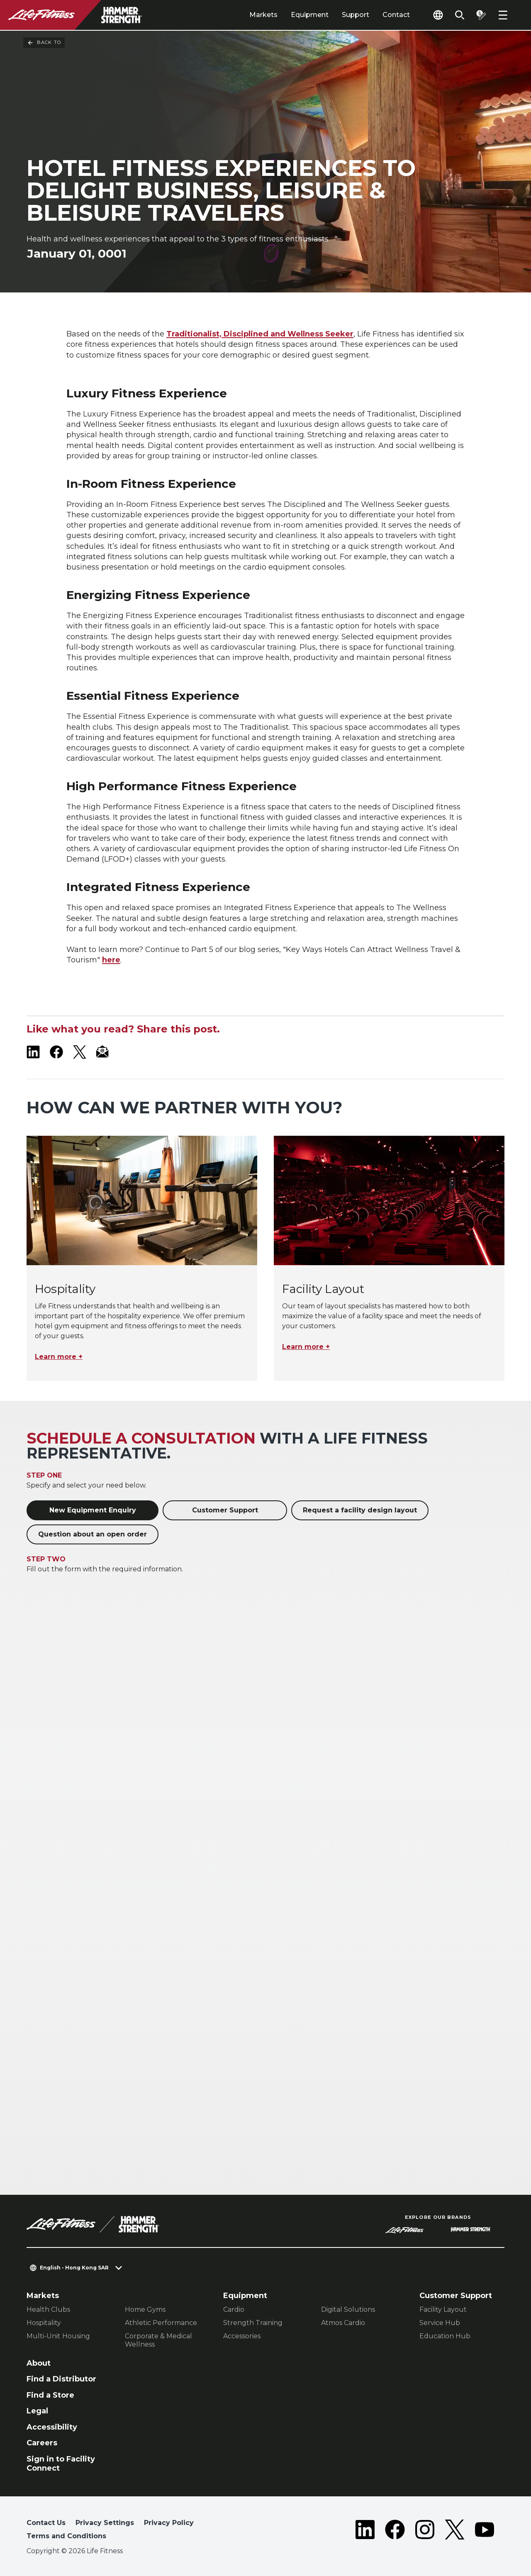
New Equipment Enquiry (92, 1510)
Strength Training (253, 2323)
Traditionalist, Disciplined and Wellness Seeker (259, 333)
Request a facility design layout (360, 1510)
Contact (396, 15)
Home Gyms (145, 2309)
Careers (42, 2442)
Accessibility (52, 2427)
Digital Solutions (348, 2309)
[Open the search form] (459, 15)
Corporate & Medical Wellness (158, 2340)
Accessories (242, 2336)
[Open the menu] (502, 15)
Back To (44, 42)
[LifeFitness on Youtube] (484, 2531)
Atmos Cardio (343, 2323)
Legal (37, 2410)
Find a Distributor (61, 2379)
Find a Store (50, 2395)
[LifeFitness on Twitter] (455, 2531)
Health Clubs (48, 2309)
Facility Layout (443, 2309)
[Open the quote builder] (481, 15)
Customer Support (225, 1510)
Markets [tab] (263, 15)
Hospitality (44, 2323)
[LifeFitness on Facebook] (56, 1052)
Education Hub (444, 2336)
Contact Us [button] (46, 2523)
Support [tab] (355, 15)
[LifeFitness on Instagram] (425, 2531)
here (111, 959)
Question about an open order (92, 1534)
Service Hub (439, 2323)
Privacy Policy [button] (169, 2523)
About (39, 2363)
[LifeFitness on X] (79, 1052)
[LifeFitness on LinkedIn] (33, 1052)
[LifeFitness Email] (103, 1052)
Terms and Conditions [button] (66, 2536)
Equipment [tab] (310, 15)
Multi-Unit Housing (58, 2336)
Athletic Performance (161, 2323)
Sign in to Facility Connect (61, 2463)
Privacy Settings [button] (105, 2523)
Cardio (233, 2309)
